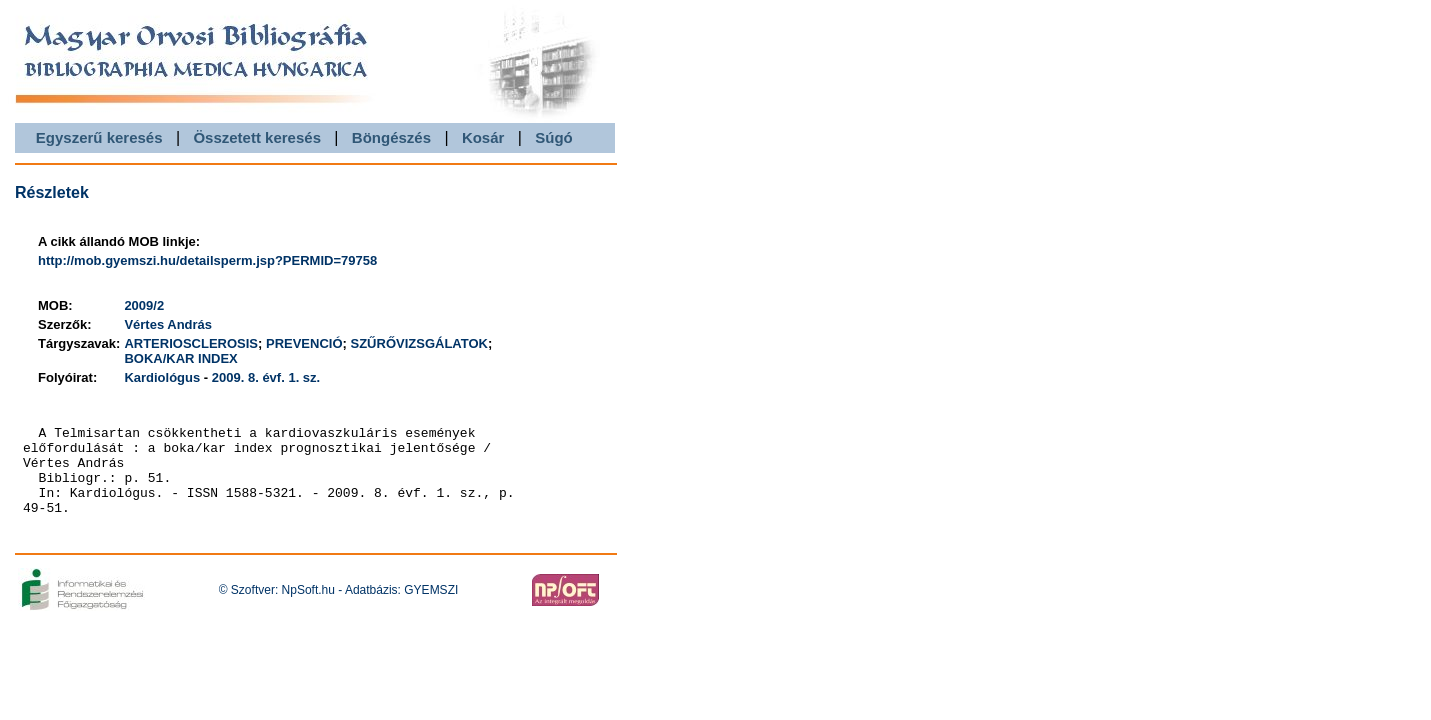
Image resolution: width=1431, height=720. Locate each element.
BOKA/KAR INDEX (180, 358)
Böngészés (391, 137)
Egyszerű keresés (99, 137)
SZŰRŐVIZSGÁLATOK (419, 343)
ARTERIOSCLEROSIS (191, 343)
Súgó (554, 137)
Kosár (483, 137)
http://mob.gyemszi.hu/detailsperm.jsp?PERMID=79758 (207, 260)
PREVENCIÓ (304, 343)
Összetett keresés (257, 137)
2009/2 (144, 305)
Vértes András (168, 324)
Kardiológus (162, 377)
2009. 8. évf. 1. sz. (266, 377)
